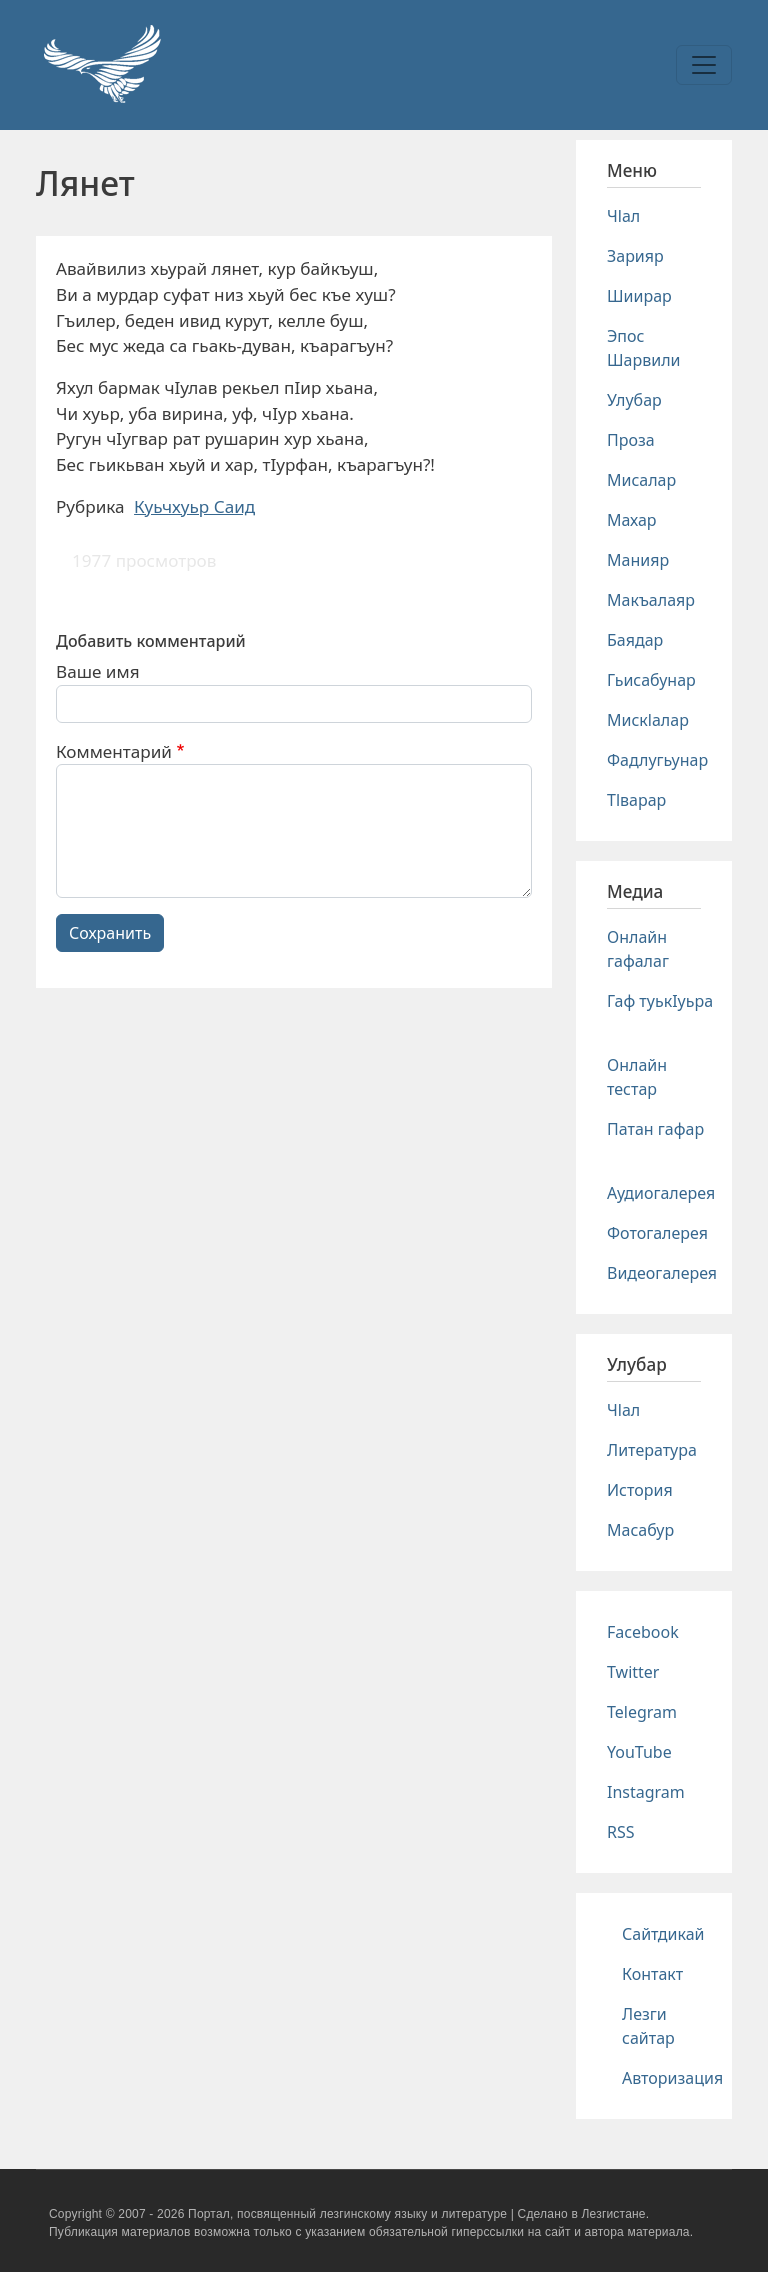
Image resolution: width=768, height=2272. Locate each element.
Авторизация (672, 2078)
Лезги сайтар (648, 2026)
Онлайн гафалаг (638, 949)
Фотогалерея (657, 1233)
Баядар (635, 640)
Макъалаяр (651, 600)
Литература (652, 1450)
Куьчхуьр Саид (194, 506)
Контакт (652, 1974)
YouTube (639, 1752)
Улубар (634, 400)
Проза (631, 440)
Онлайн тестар (637, 1077)
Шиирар (639, 296)
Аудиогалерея (661, 1193)
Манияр (638, 560)
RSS (621, 1832)
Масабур (640, 1530)
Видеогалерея (662, 1273)
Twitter (633, 1672)
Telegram (642, 1712)
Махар (632, 520)
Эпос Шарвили (643, 348)
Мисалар (641, 480)
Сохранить (110, 933)
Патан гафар (655, 1129)
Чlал (623, 216)
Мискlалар (648, 720)
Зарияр (635, 256)
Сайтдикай (663, 1934)
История (640, 1490)
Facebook (643, 1632)
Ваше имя (98, 671)
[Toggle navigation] (704, 65)
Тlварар (636, 800)
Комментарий (114, 751)
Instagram (646, 1792)
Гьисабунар (651, 680)
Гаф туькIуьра (660, 1001)
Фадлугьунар (657, 760)
